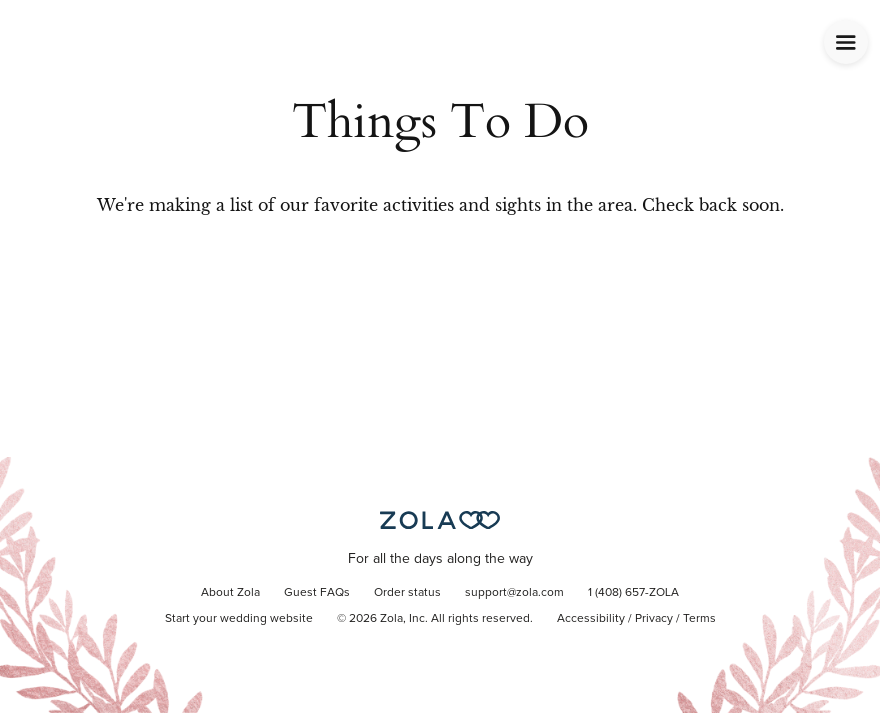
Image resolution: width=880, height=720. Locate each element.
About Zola (230, 593)
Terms (699, 619)
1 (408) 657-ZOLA (633, 593)
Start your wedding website (239, 619)
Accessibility (591, 619)
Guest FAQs (317, 593)
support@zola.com (514, 593)
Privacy (654, 619)
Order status (407, 593)
